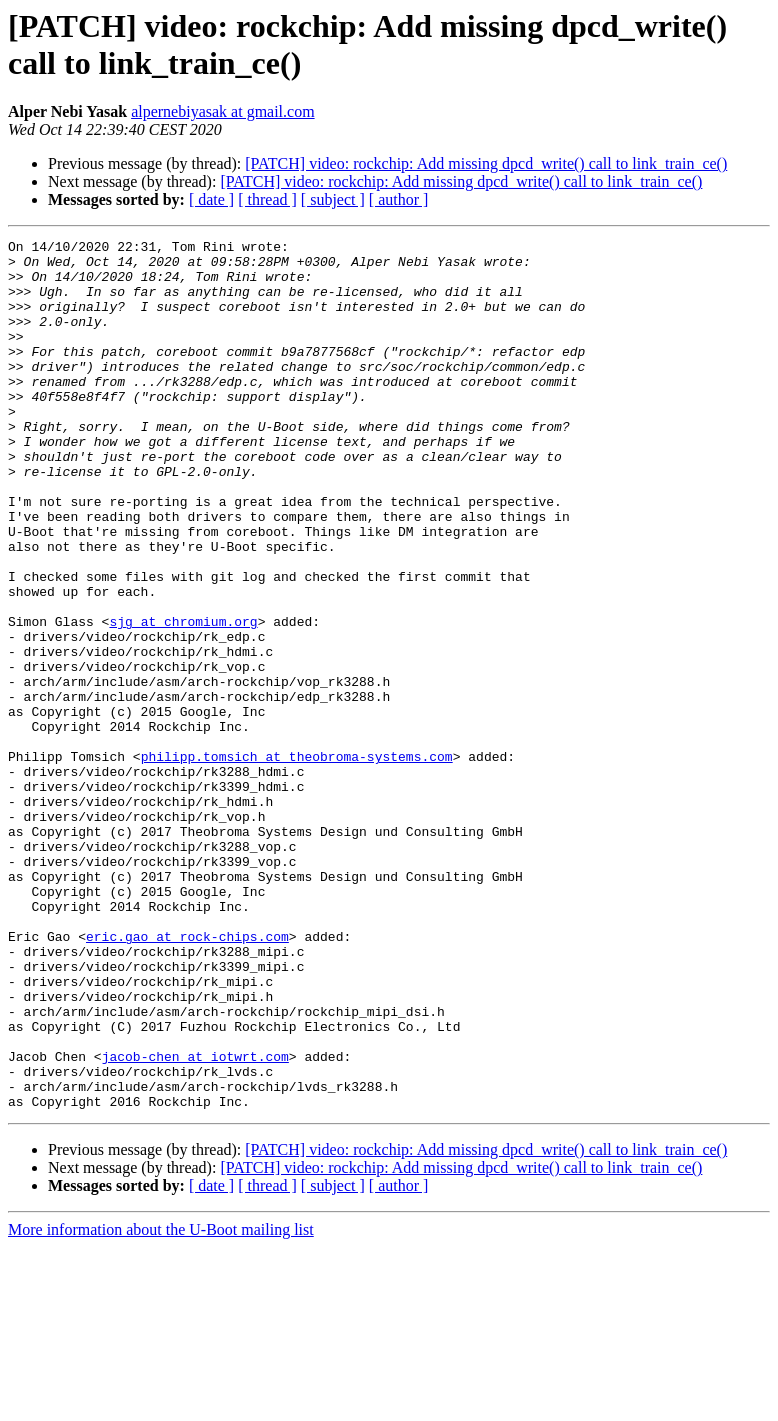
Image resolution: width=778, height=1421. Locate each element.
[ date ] (211, 199)
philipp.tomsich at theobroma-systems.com (297, 861)
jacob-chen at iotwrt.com (195, 1221)
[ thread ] (267, 199)
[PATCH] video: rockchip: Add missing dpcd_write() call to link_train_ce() (486, 163)
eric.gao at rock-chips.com (187, 1077)
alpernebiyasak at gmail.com (222, 111)
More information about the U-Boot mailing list (161, 1403)
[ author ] (399, 199)
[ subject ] (333, 199)
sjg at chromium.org (183, 699)
